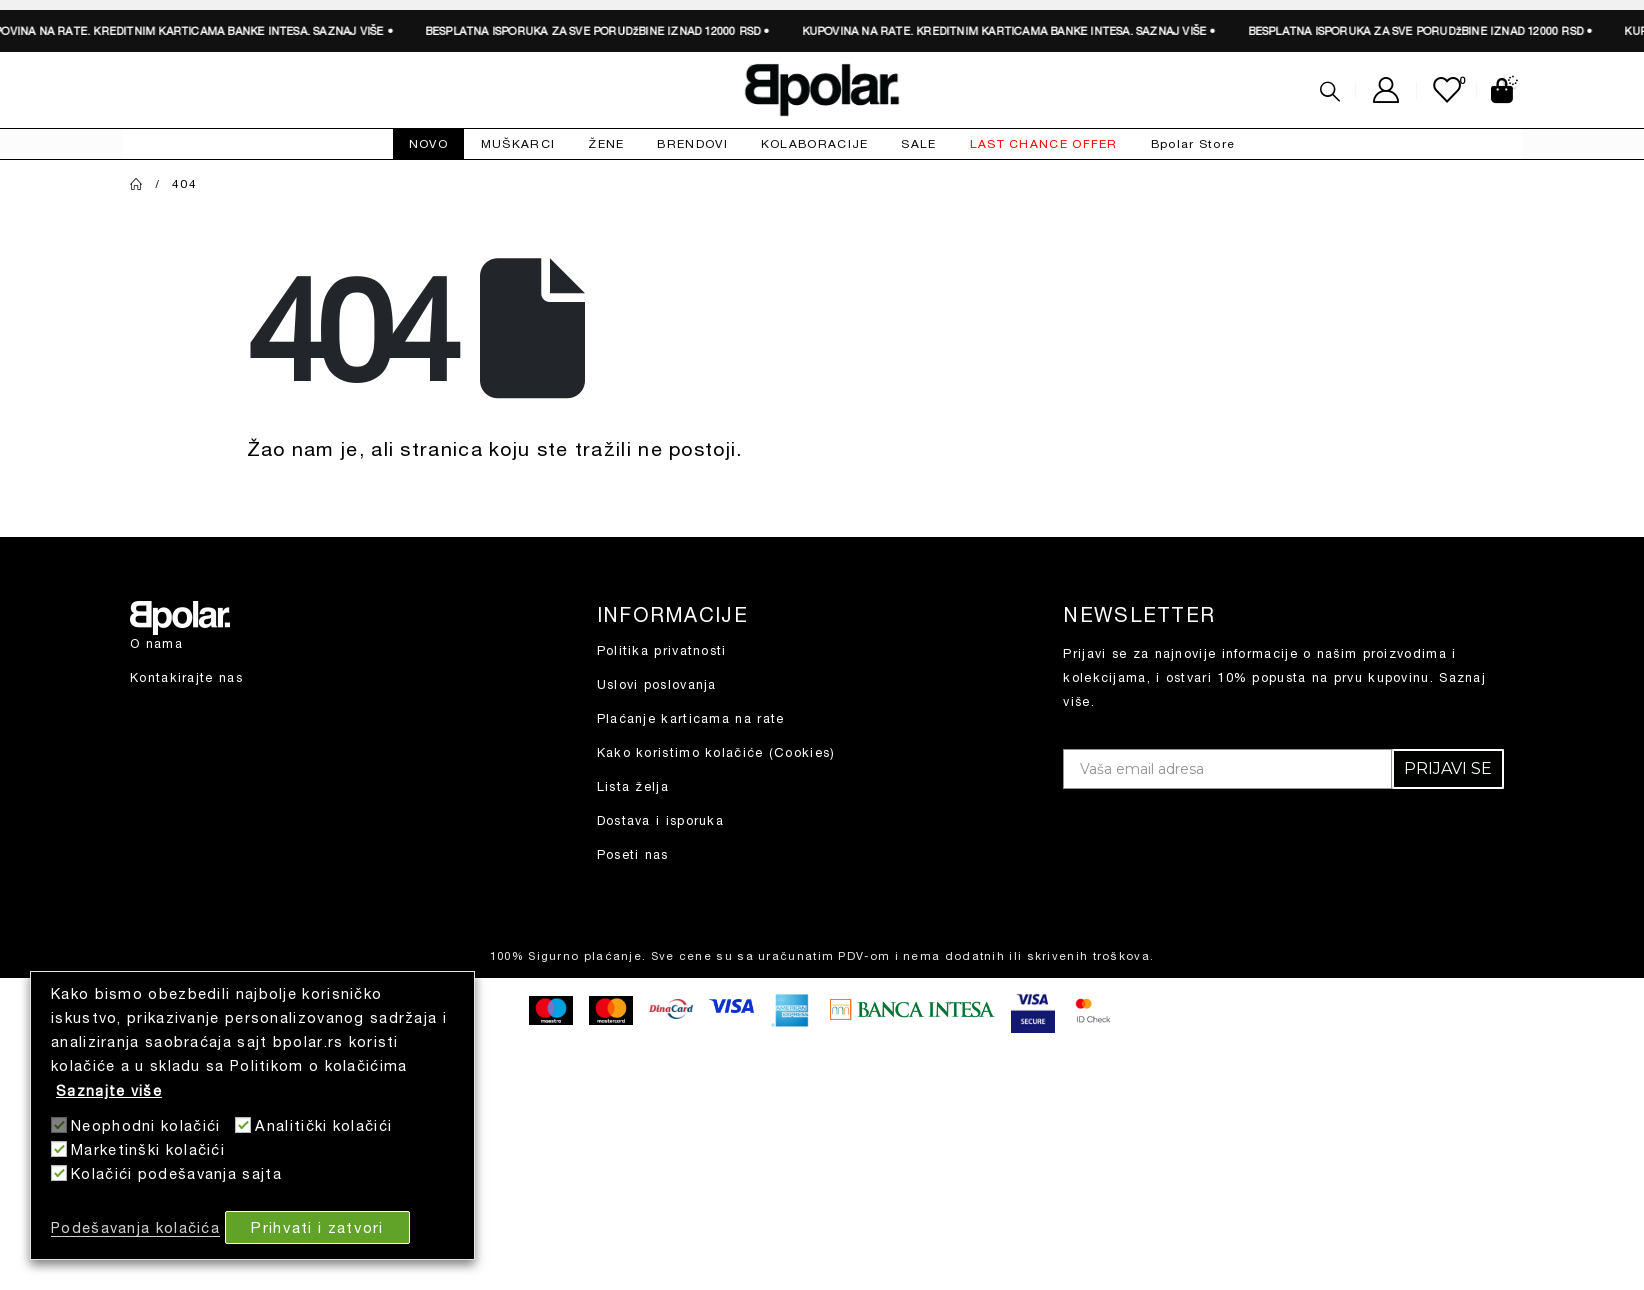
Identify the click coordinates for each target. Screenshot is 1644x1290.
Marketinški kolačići (148, 1149)
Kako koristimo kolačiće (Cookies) (716, 752)
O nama (156, 643)
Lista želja (633, 786)
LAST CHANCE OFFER (1044, 143)
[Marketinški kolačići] (59, 1149)
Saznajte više (109, 1090)
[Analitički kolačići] (243, 1125)
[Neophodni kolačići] (59, 1125)
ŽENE (606, 143)
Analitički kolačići (323, 1125)
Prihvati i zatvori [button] (317, 1227)
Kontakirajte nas (186, 677)
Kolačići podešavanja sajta (176, 1173)
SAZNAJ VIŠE (338, 30)
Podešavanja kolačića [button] (135, 1227)
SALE (918, 143)
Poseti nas (633, 854)
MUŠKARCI (518, 143)
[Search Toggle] (1330, 91)
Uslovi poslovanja (657, 684)
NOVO (428, 143)
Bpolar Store (1193, 143)
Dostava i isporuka (660, 820)
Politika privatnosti (662, 650)
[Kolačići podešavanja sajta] (59, 1173)
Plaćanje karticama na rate (691, 718)
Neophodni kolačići (145, 1125)
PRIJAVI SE (1448, 768)
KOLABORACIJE (815, 143)
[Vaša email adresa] (1227, 769)
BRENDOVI (692, 143)
